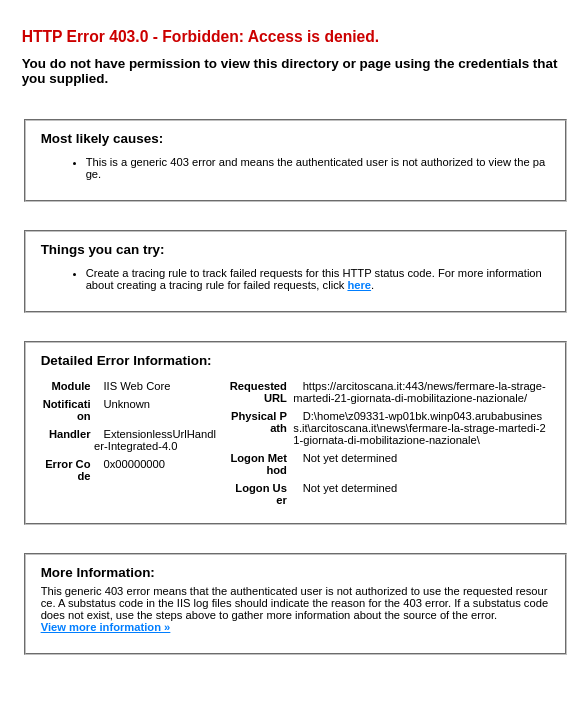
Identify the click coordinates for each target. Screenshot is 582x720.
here (359, 285)
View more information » (106, 627)
